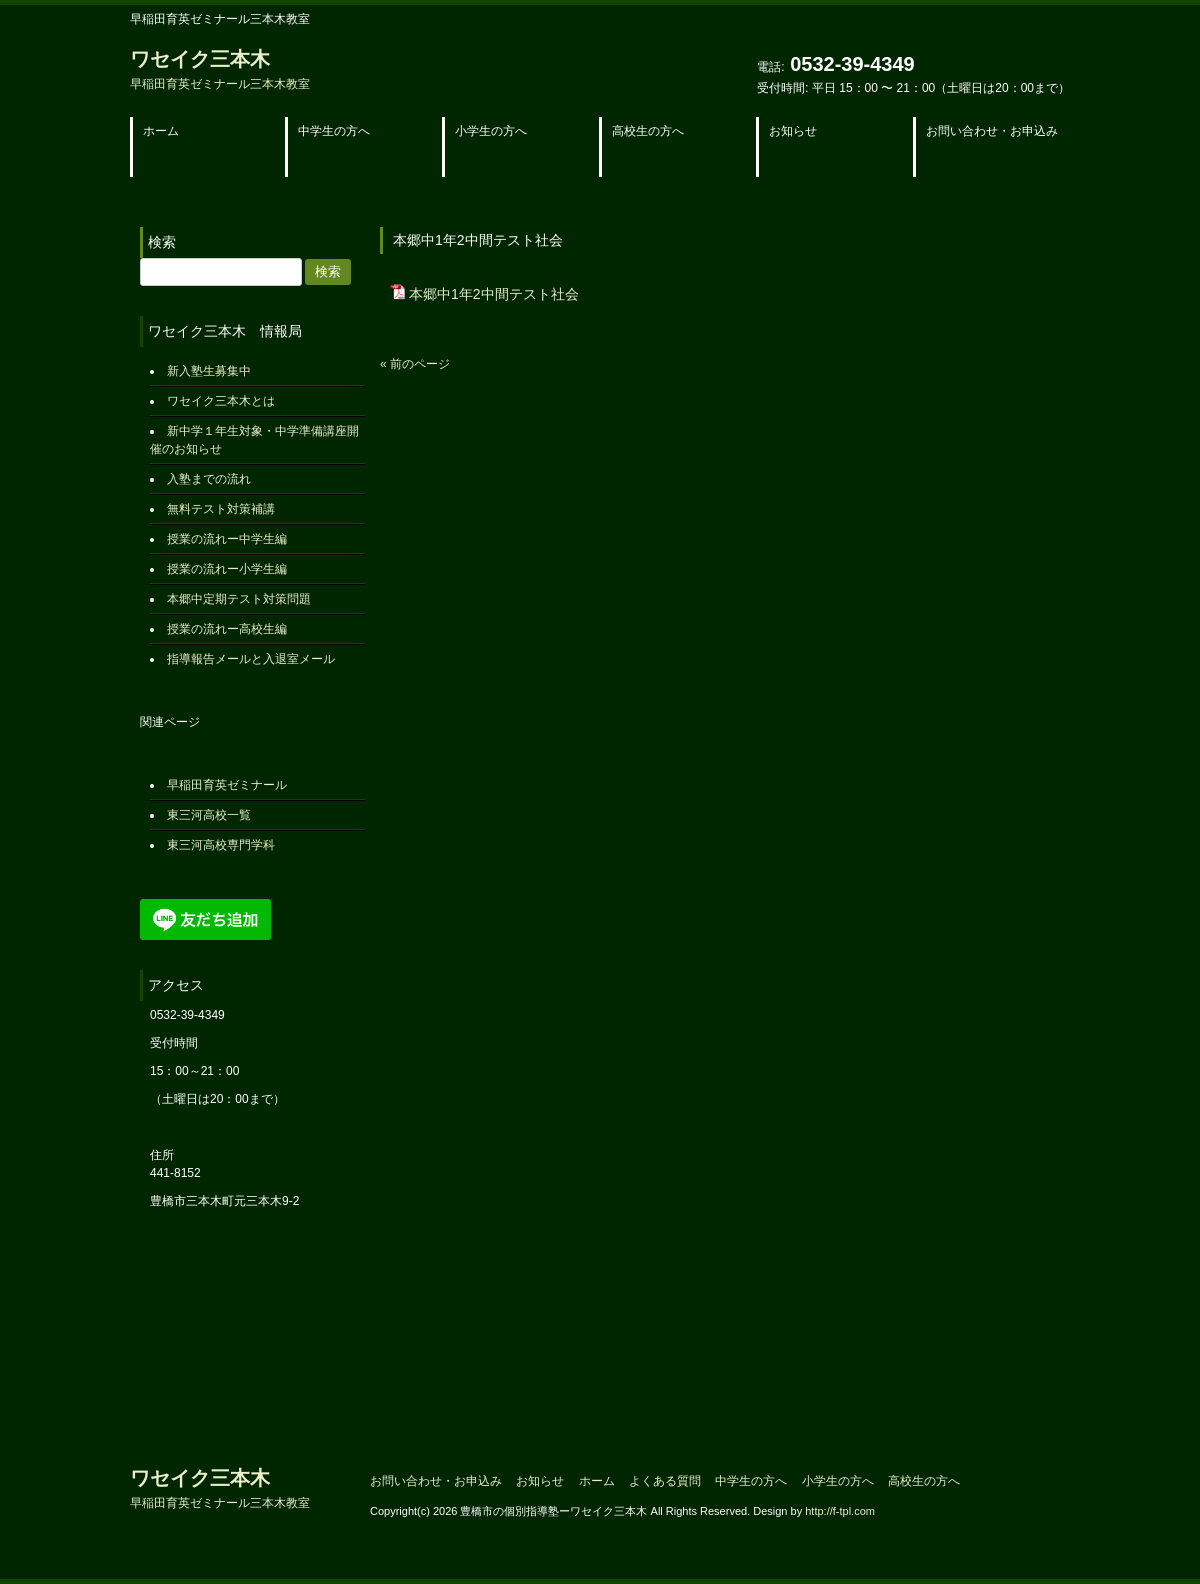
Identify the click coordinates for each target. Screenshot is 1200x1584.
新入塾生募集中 (209, 371)
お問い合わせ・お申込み (436, 1481)
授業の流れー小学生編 (227, 569)
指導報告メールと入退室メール (251, 659)
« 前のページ (415, 364)
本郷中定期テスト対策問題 (239, 599)
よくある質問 (665, 1481)
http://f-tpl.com (840, 1511)
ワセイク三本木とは (221, 401)
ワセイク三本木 (220, 69)
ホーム (597, 1481)
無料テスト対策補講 (221, 509)
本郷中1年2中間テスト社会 (494, 294)
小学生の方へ (838, 1481)
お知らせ (540, 1481)
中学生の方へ (751, 1481)
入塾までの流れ (209, 479)
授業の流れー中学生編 (227, 539)
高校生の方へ (924, 1481)
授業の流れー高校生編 (227, 629)
